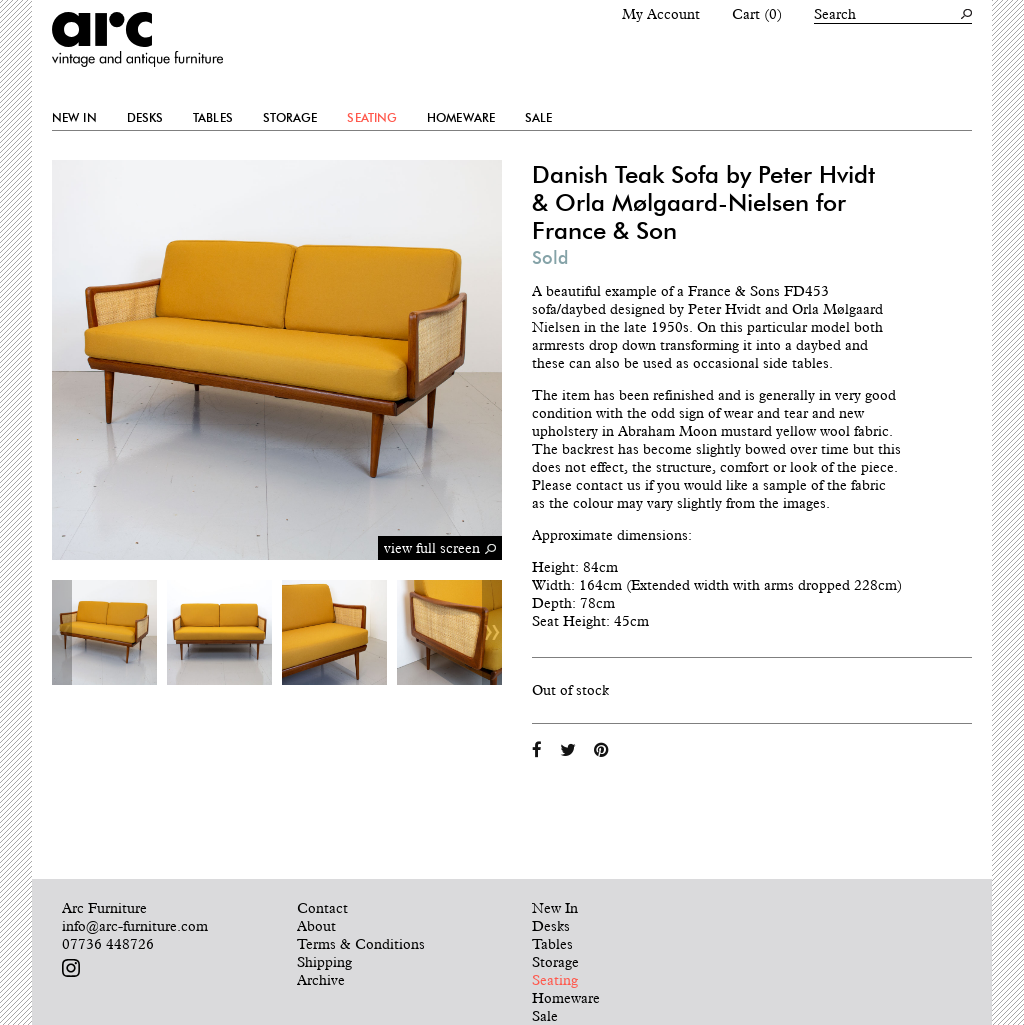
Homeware (461, 118)
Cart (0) (757, 14)
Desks (145, 118)
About (316, 926)
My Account (661, 14)
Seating (372, 118)
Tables (213, 118)
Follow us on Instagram (71, 968)
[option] (104, 632)
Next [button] (492, 632)
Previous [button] (62, 632)
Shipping (324, 962)
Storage (290, 118)
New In (74, 118)
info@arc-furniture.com (135, 926)
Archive (321, 980)
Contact (322, 908)
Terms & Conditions (361, 944)
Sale (538, 118)
